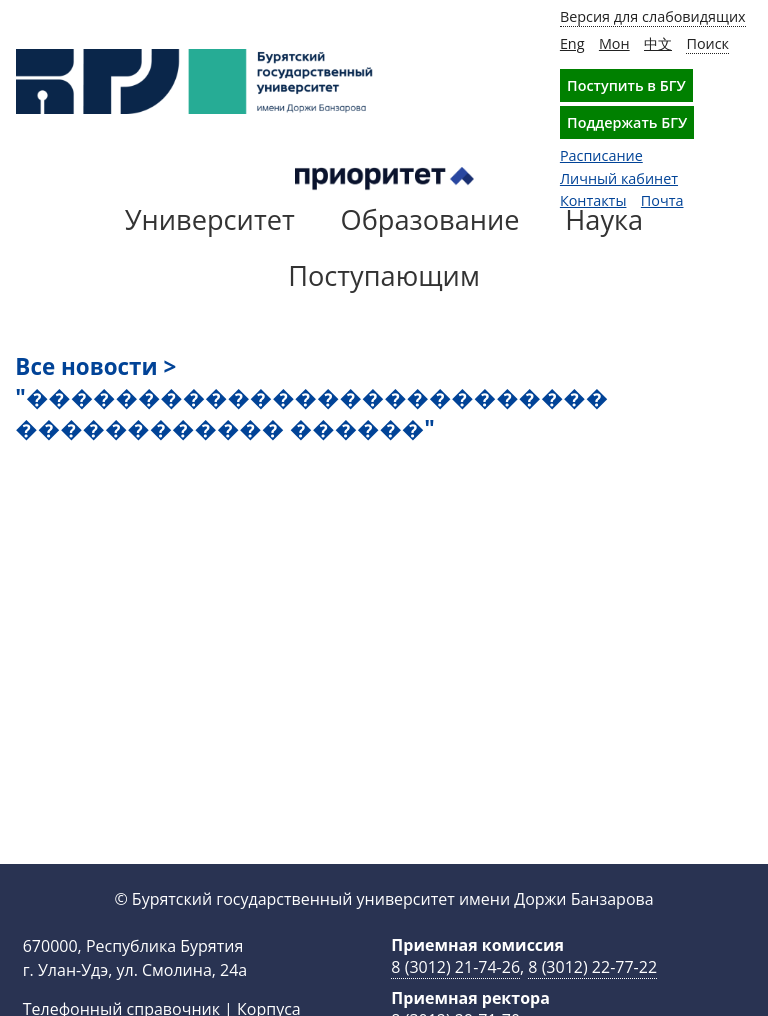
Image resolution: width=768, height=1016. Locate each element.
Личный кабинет (619, 178)
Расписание (601, 155)
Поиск (707, 43)
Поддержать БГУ (627, 122)
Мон (614, 43)
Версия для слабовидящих (653, 16)
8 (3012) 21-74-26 (455, 967)
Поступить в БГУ (626, 85)
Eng (572, 43)
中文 (658, 43)
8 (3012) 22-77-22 (592, 967)
